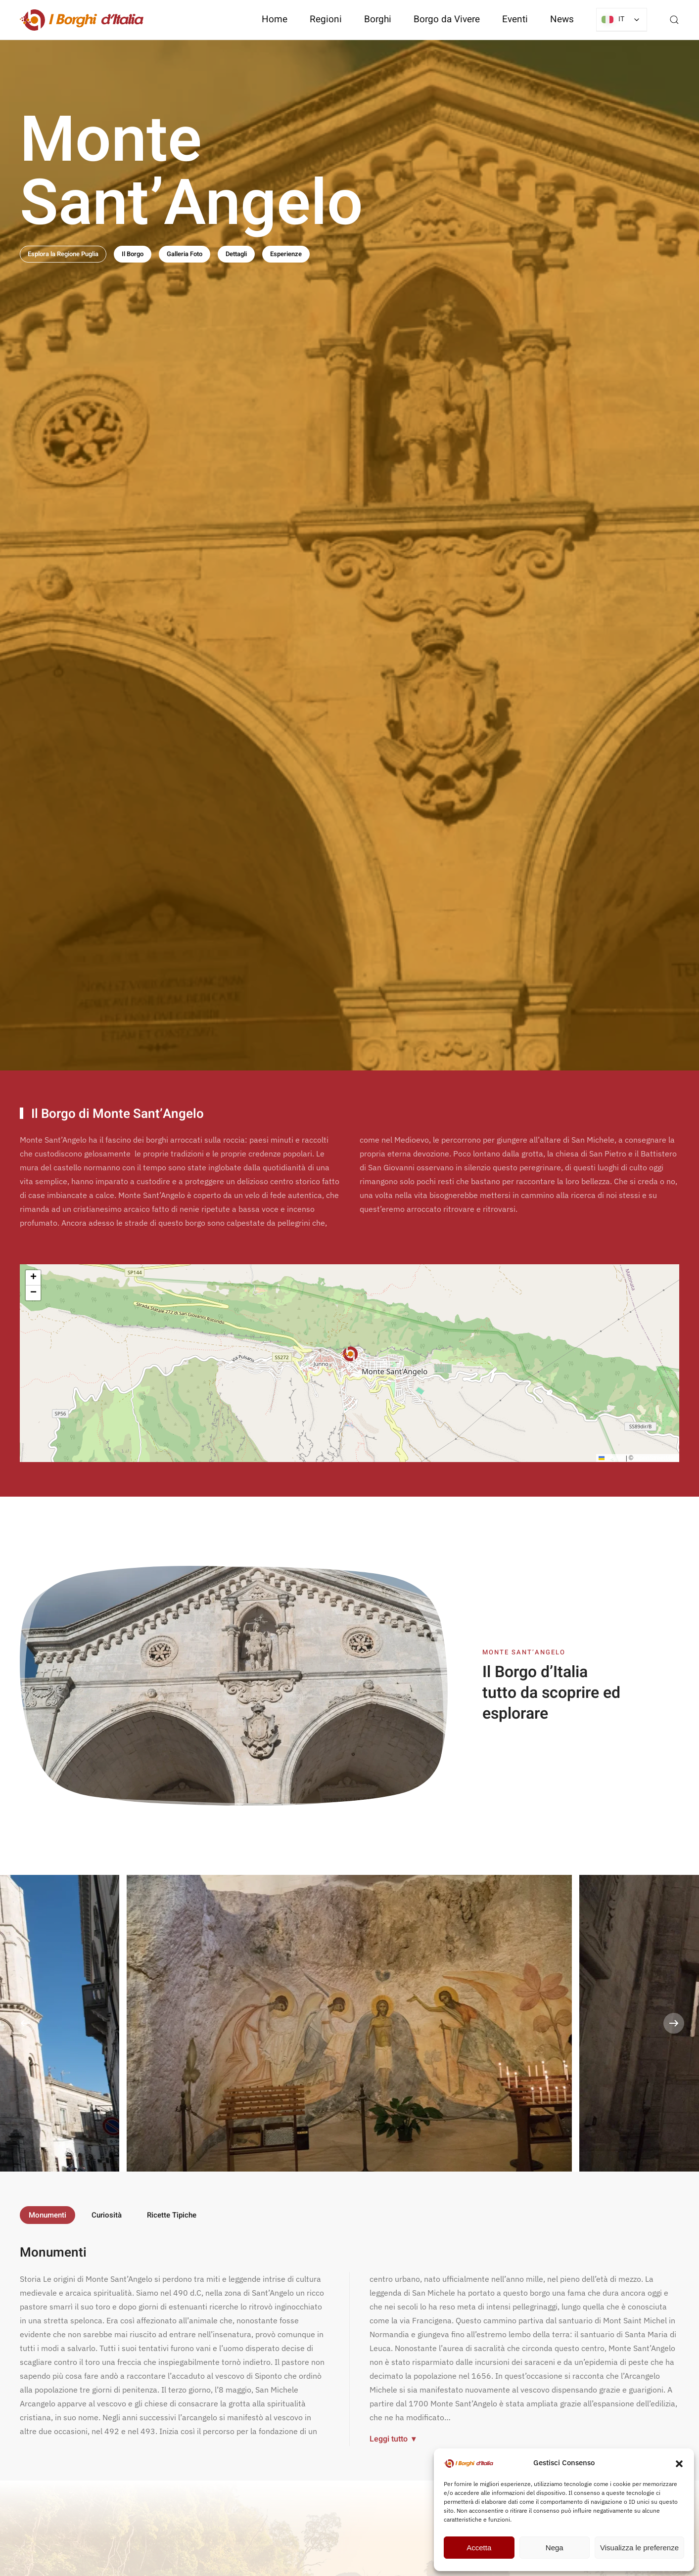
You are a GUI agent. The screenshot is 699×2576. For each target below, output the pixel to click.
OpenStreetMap (656, 1460)
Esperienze (286, 254)
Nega (554, 2547)
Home (274, 19)
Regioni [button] (326, 19)
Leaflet (611, 1460)
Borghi (377, 19)
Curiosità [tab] (107, 2215)
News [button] (562, 19)
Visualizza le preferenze (639, 2547)
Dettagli (236, 254)
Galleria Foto (184, 254)
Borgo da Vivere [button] (447, 19)
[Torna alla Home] (81, 20)
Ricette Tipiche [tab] (171, 2215)
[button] (679, 2463)
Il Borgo (132, 254)
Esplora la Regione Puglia (63, 254)
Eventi (515, 19)
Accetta (478, 2547)
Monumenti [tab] (47, 2215)
